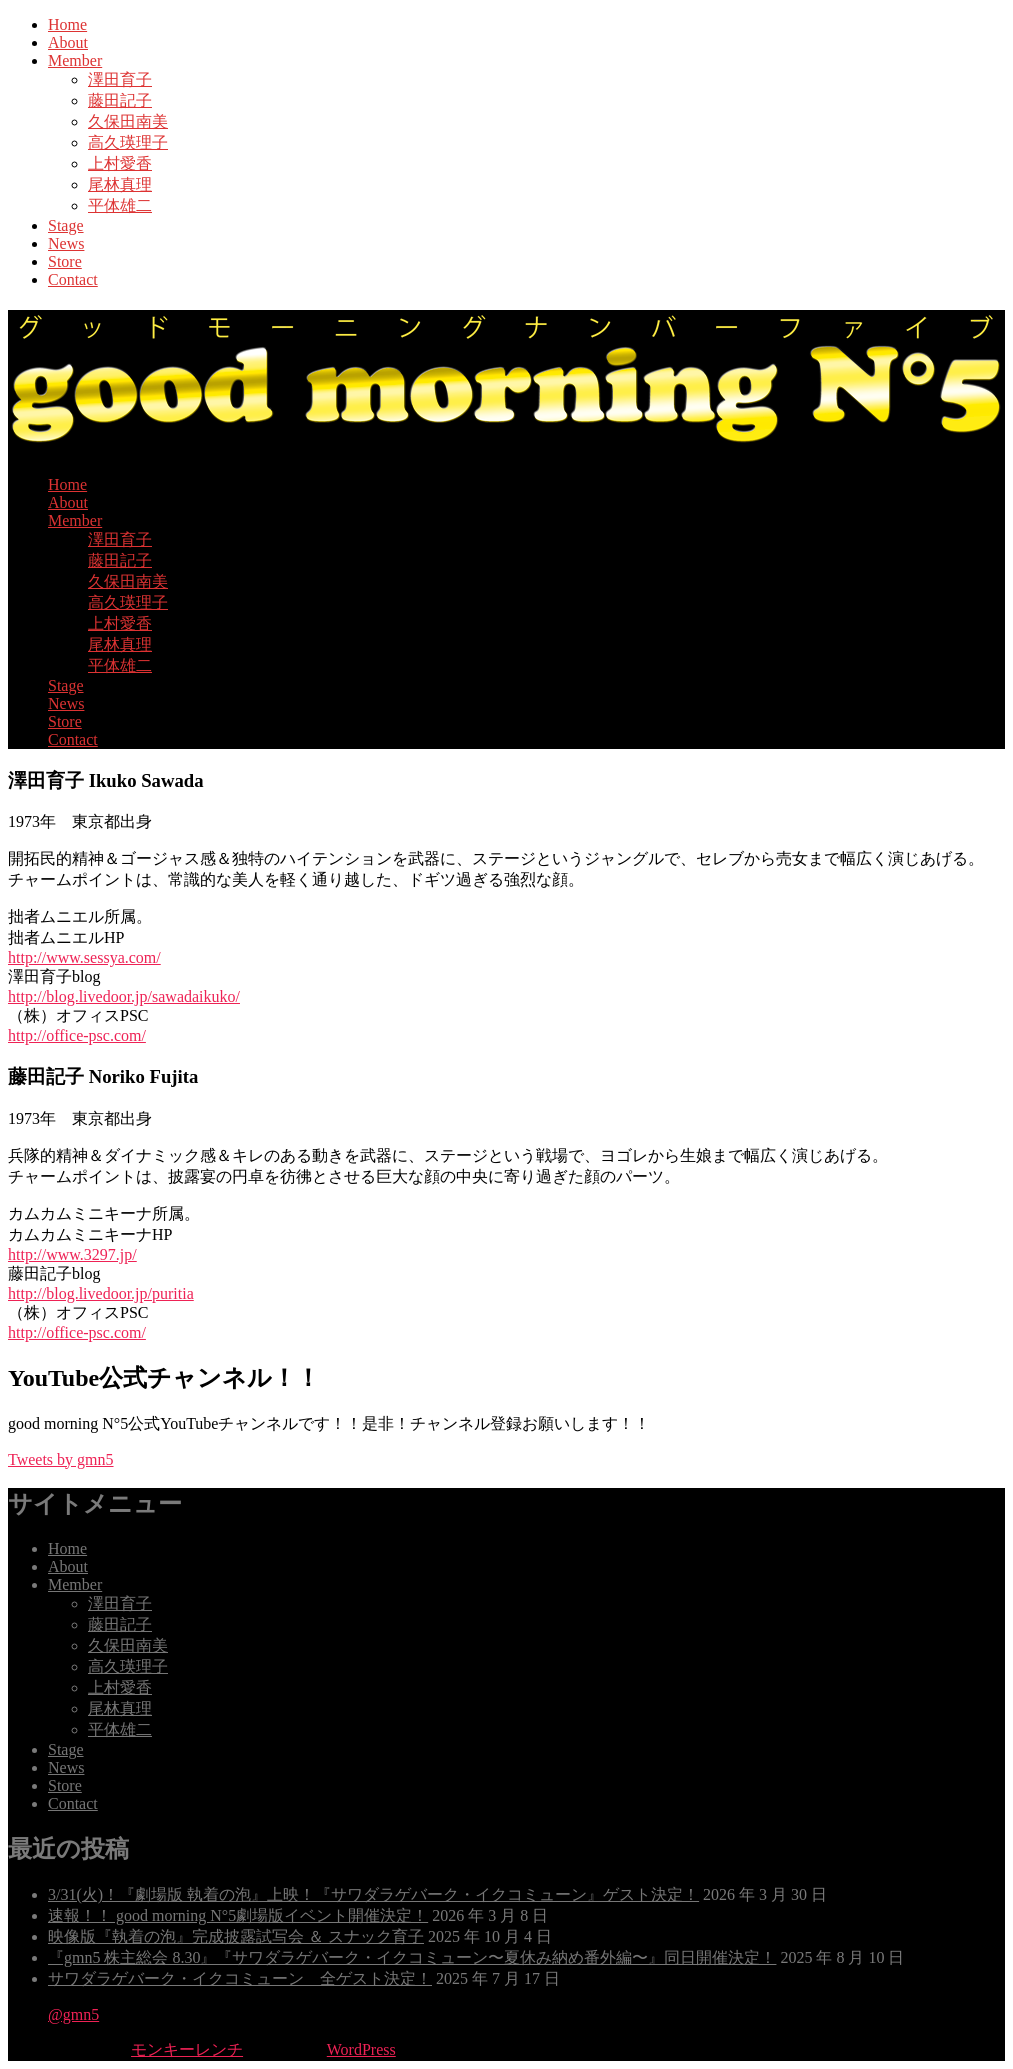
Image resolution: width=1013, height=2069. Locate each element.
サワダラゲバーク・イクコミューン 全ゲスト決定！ (240, 1978)
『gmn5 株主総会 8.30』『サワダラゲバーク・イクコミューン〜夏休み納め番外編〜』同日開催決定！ (412, 1957)
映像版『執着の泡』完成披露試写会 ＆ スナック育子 (236, 1936)
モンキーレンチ (187, 2049)
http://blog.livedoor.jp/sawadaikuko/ (124, 996)
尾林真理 (120, 184)
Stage (66, 225)
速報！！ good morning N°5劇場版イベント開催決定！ (238, 1915)
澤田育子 (120, 79)
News (66, 243)
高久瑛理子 (128, 142)
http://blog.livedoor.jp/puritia (101, 1293)
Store (65, 261)
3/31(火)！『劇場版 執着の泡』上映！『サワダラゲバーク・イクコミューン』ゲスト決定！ (373, 1894)
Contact (73, 279)
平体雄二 (120, 205)
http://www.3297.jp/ (72, 1254)
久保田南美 (128, 121)
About (68, 42)
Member (75, 60)
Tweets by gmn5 (61, 1459)
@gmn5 (73, 2014)
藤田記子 (120, 100)
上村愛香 (120, 163)
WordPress (361, 2049)
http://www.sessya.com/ (84, 957)
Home (67, 24)
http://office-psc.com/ (77, 1035)
